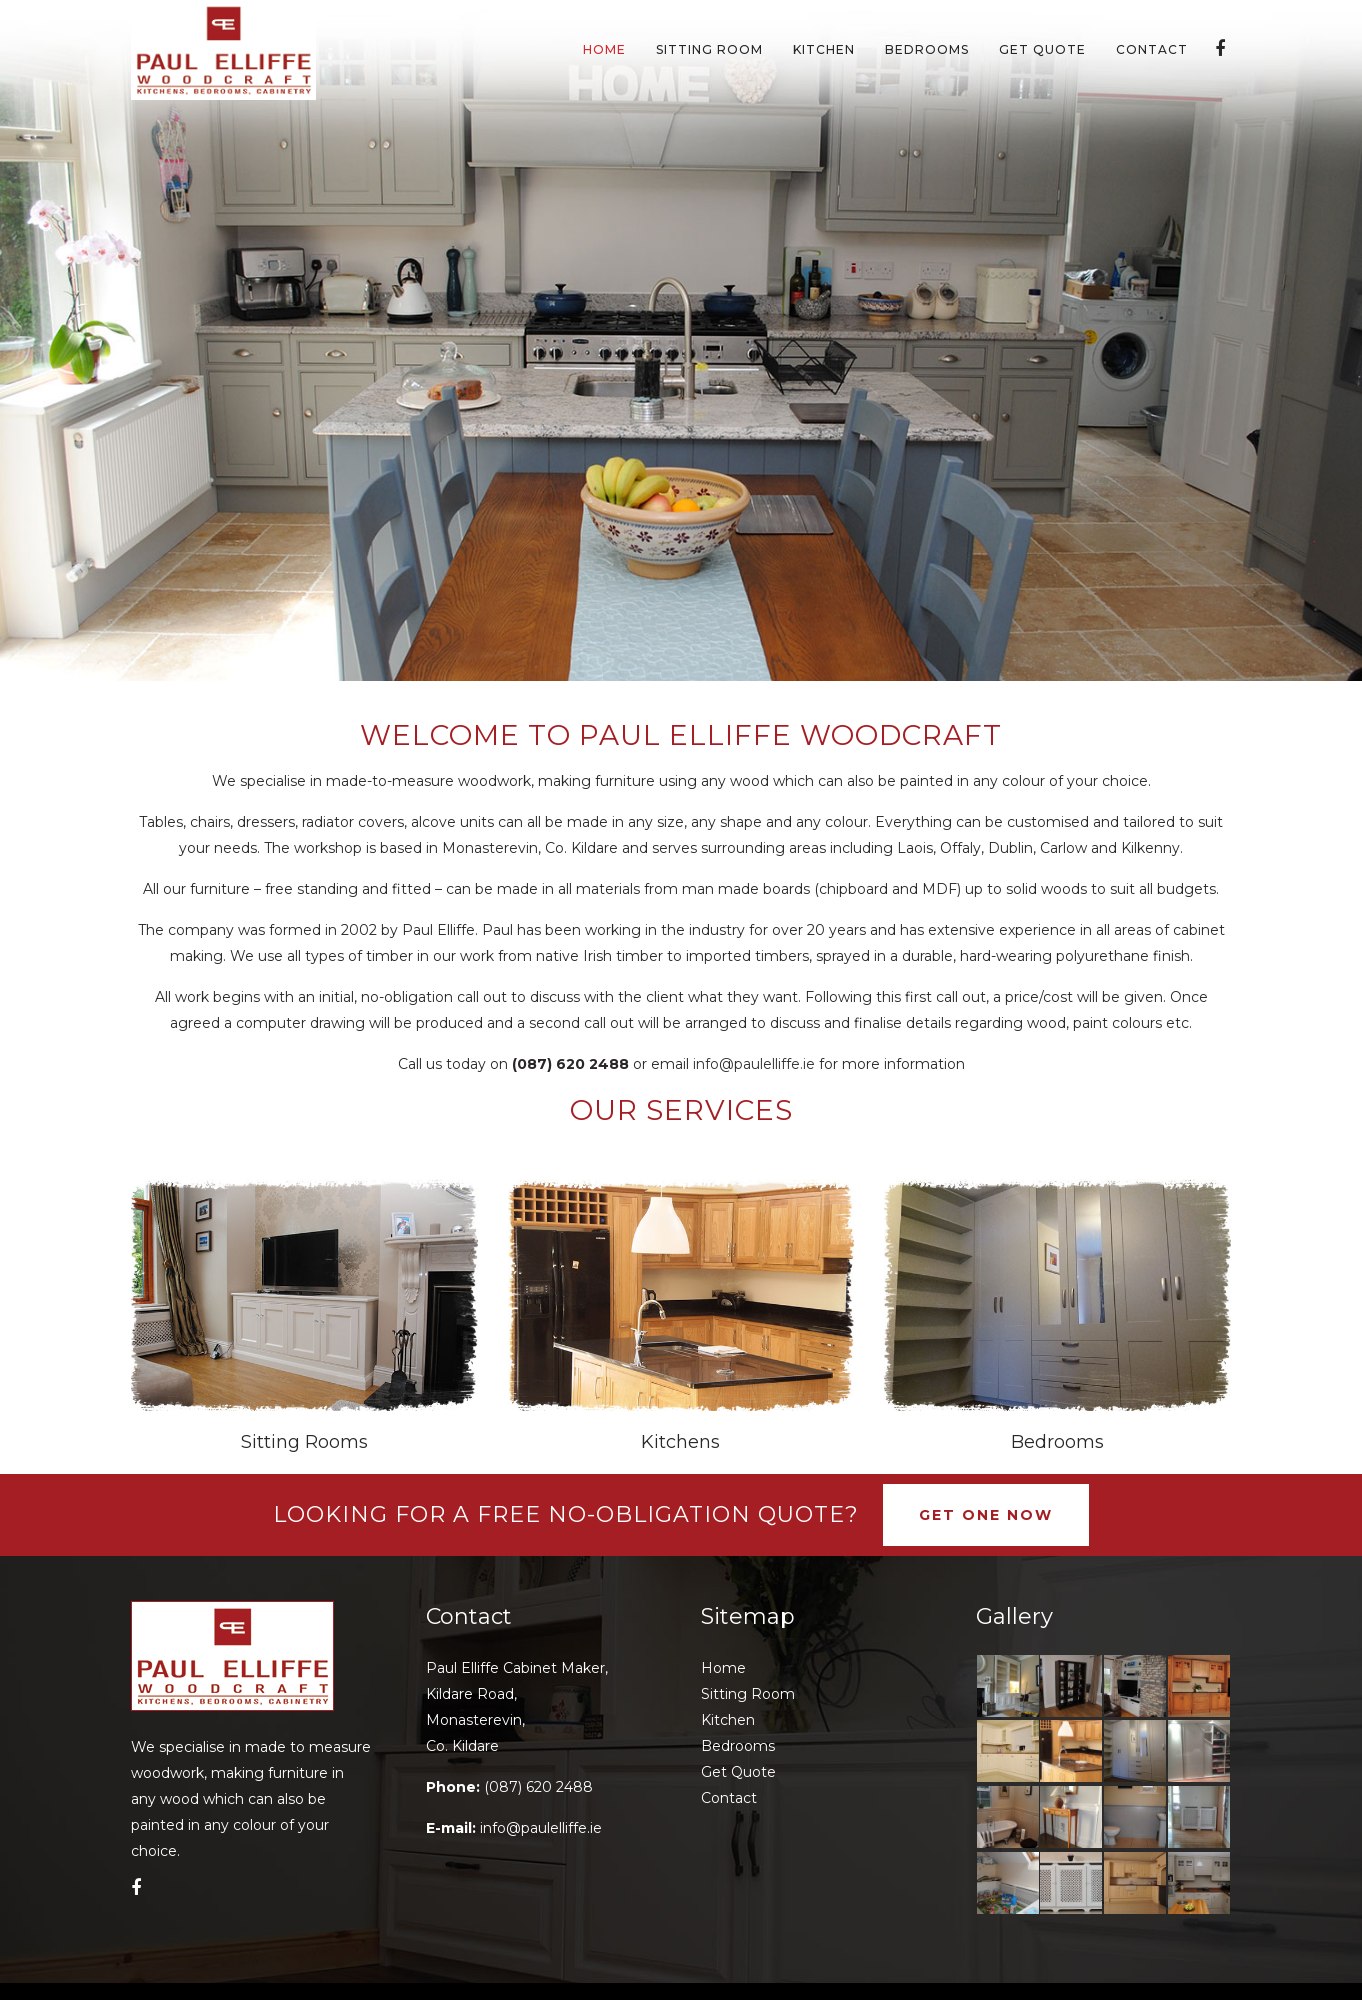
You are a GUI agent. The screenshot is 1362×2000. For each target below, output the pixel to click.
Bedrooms (1057, 1442)
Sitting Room (748, 1694)
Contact (729, 1798)
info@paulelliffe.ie (754, 1064)
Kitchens (680, 1442)
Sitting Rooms (304, 1442)
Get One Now (986, 1515)
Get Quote (738, 1772)
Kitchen (728, 1720)
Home (723, 1668)
